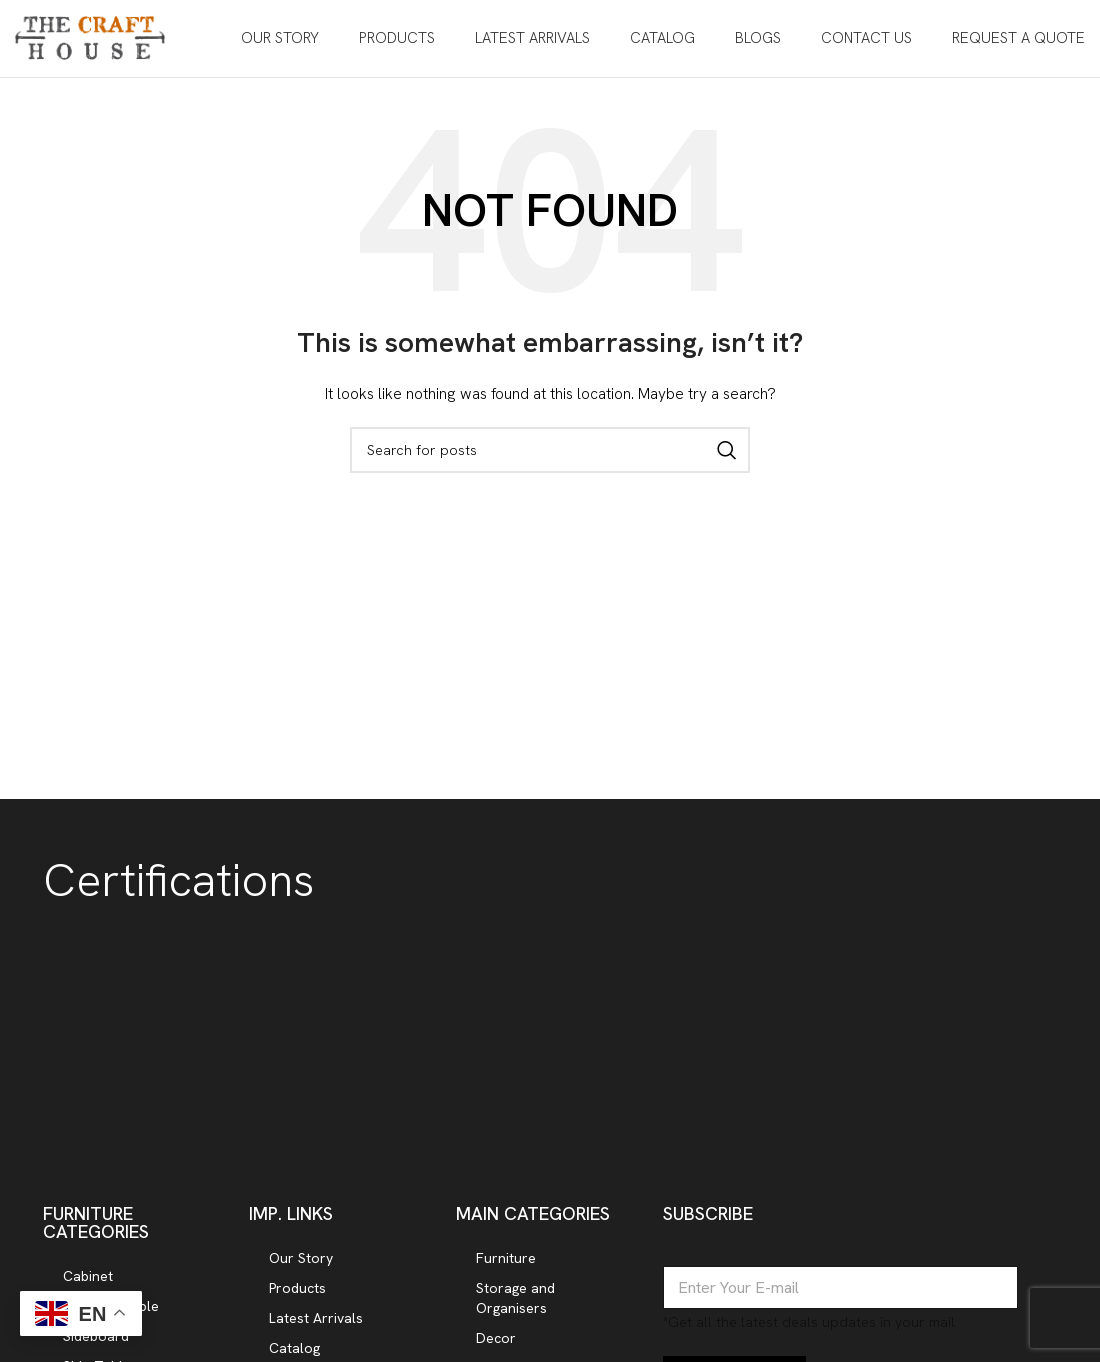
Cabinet (88, 1279)
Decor (496, 1341)
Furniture (506, 1261)
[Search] (550, 453)
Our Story (301, 1261)
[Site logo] (90, 38)
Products (297, 1291)
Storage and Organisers (515, 1301)
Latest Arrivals (316, 1321)
